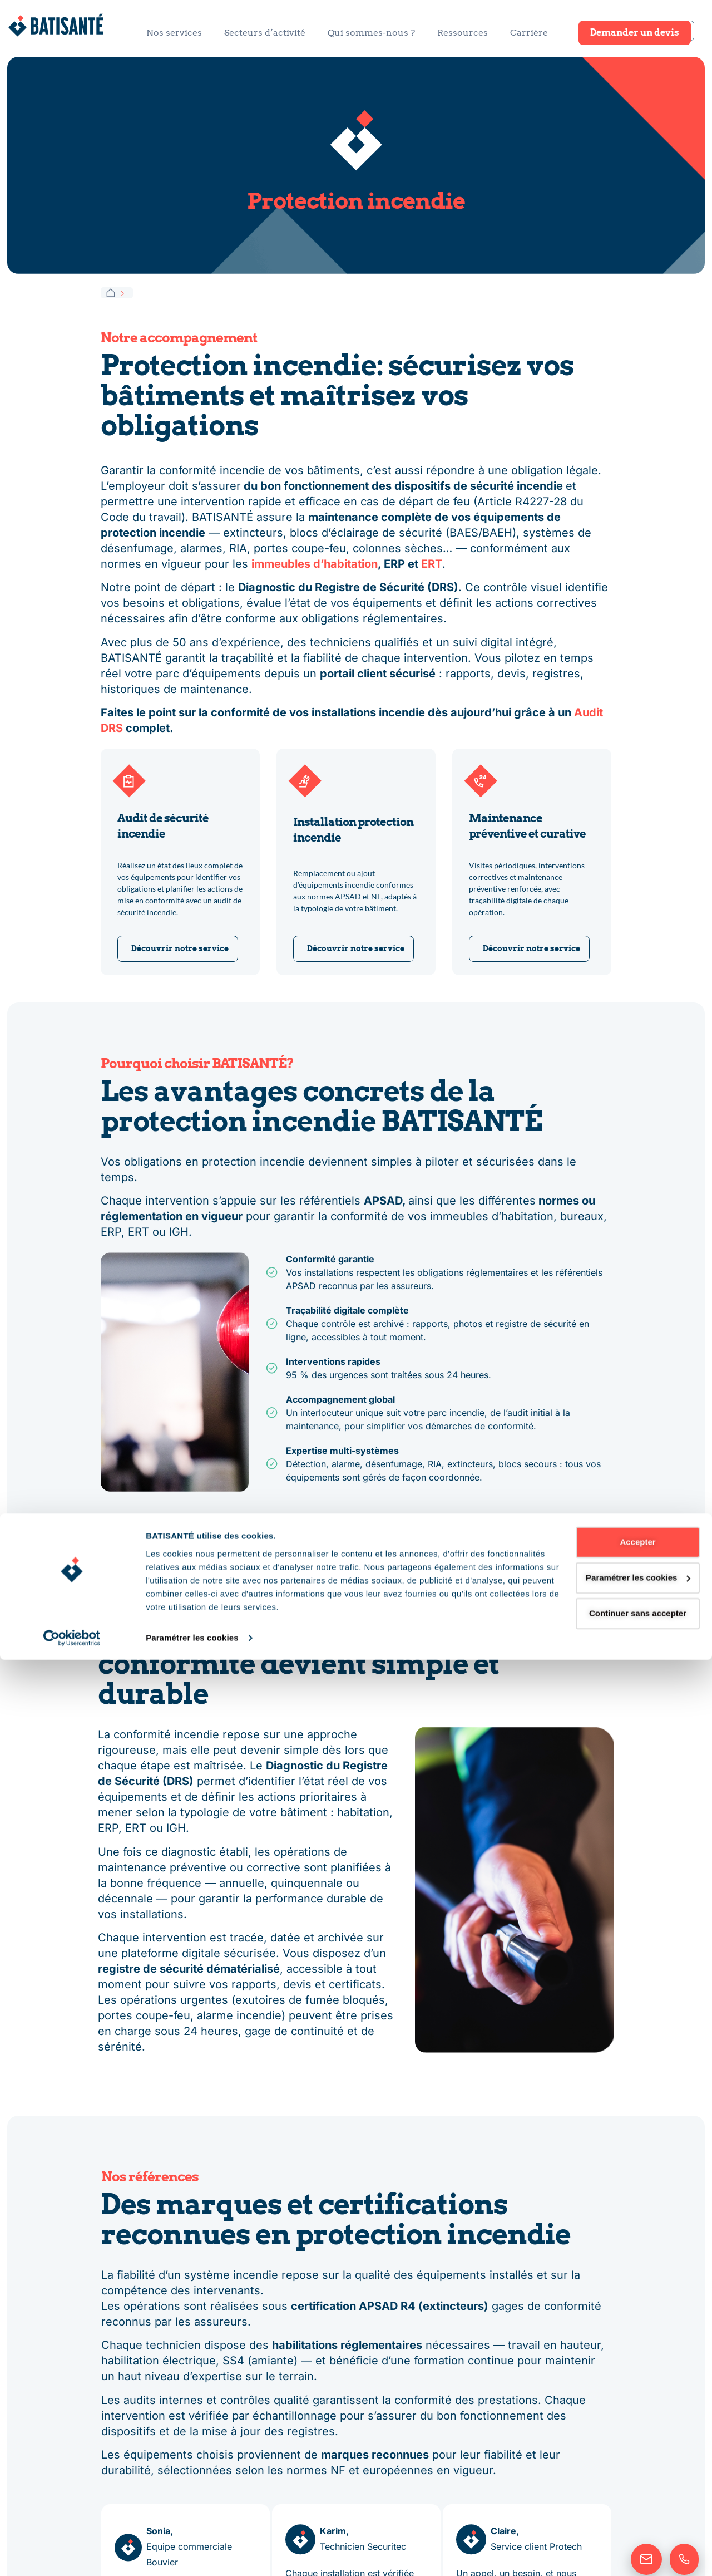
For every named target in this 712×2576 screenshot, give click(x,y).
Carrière (529, 32)
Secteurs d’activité (264, 32)
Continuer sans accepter (619, 2529)
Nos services (174, 32)
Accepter (619, 2458)
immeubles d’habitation (314, 564)
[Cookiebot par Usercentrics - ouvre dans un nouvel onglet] (72, 2554)
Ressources (462, 32)
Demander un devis (634, 32)
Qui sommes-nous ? (371, 32)
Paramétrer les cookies (192, 2554)
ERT (431, 564)
